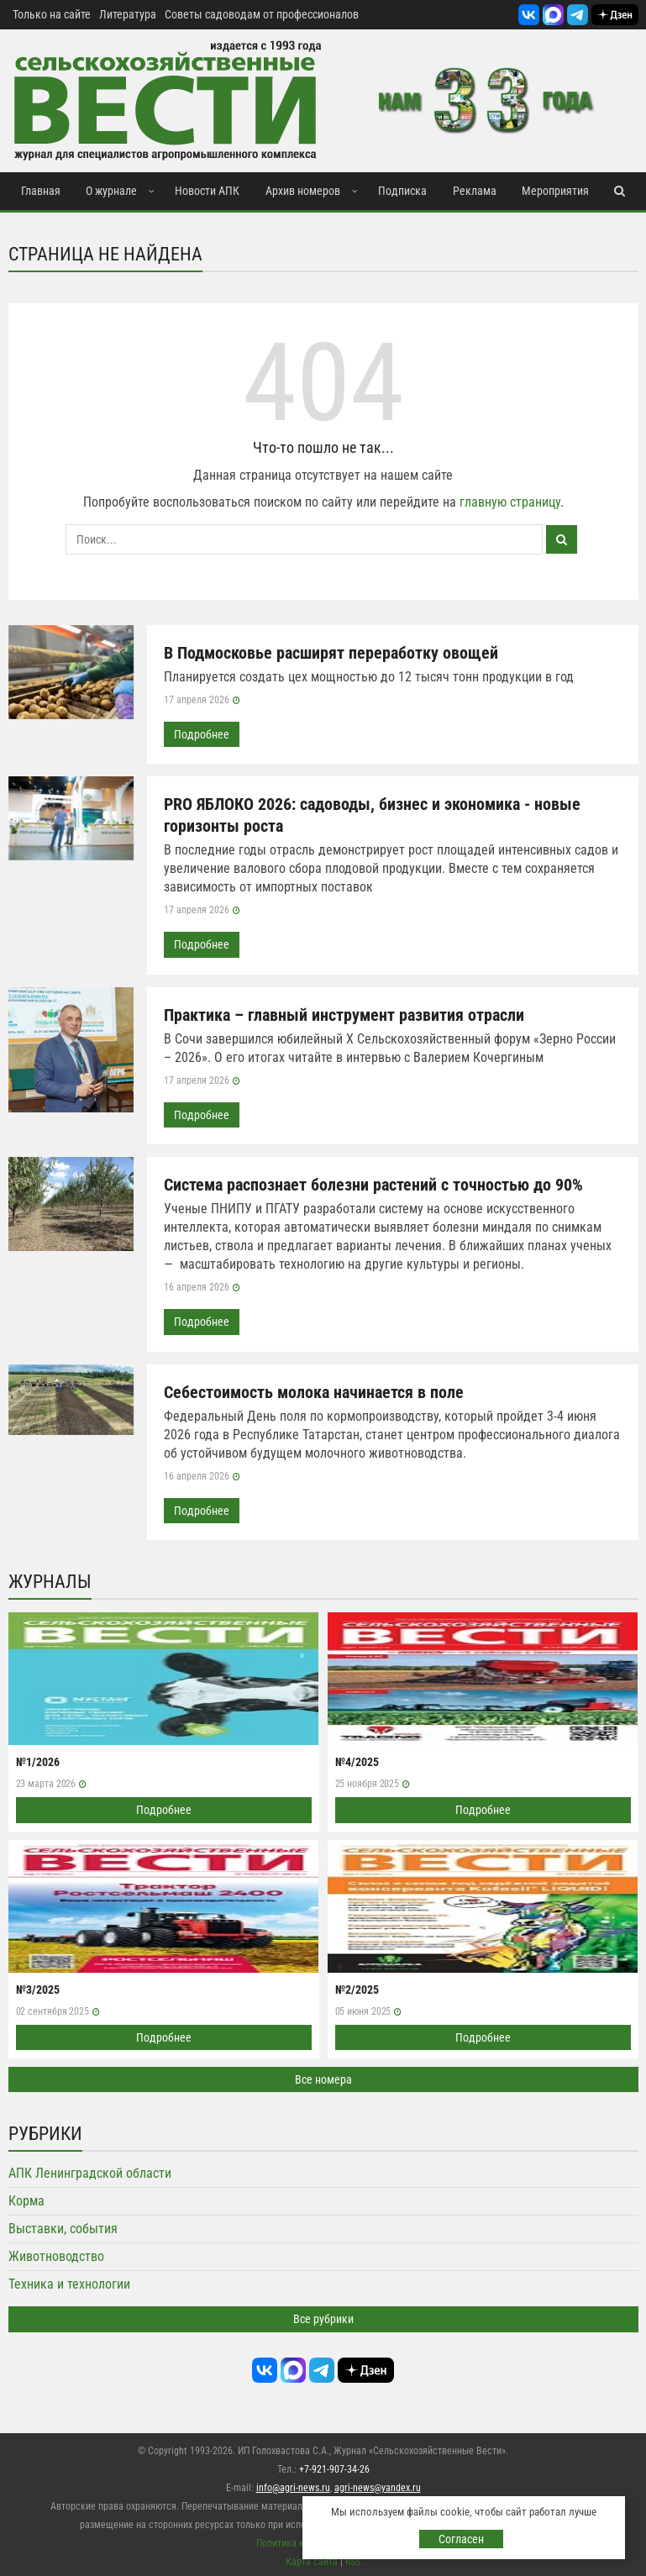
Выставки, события (63, 2226)
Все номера (323, 2077)
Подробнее (201, 734)
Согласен (461, 2539)
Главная (40, 190)
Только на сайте (52, 14)
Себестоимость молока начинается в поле (314, 1390)
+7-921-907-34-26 (334, 2466)
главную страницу (510, 502)
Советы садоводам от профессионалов (262, 14)
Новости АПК (207, 190)
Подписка (402, 190)
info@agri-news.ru (293, 2484)
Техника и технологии (69, 2281)
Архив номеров (302, 190)
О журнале (111, 190)
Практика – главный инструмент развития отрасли (344, 1014)
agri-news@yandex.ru (377, 2484)
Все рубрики (323, 2316)
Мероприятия (555, 190)
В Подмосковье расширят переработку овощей (331, 653)
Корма (26, 2198)
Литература (127, 14)
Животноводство (56, 2254)
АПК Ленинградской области (89, 2171)
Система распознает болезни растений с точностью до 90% (373, 1184)
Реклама (474, 190)
